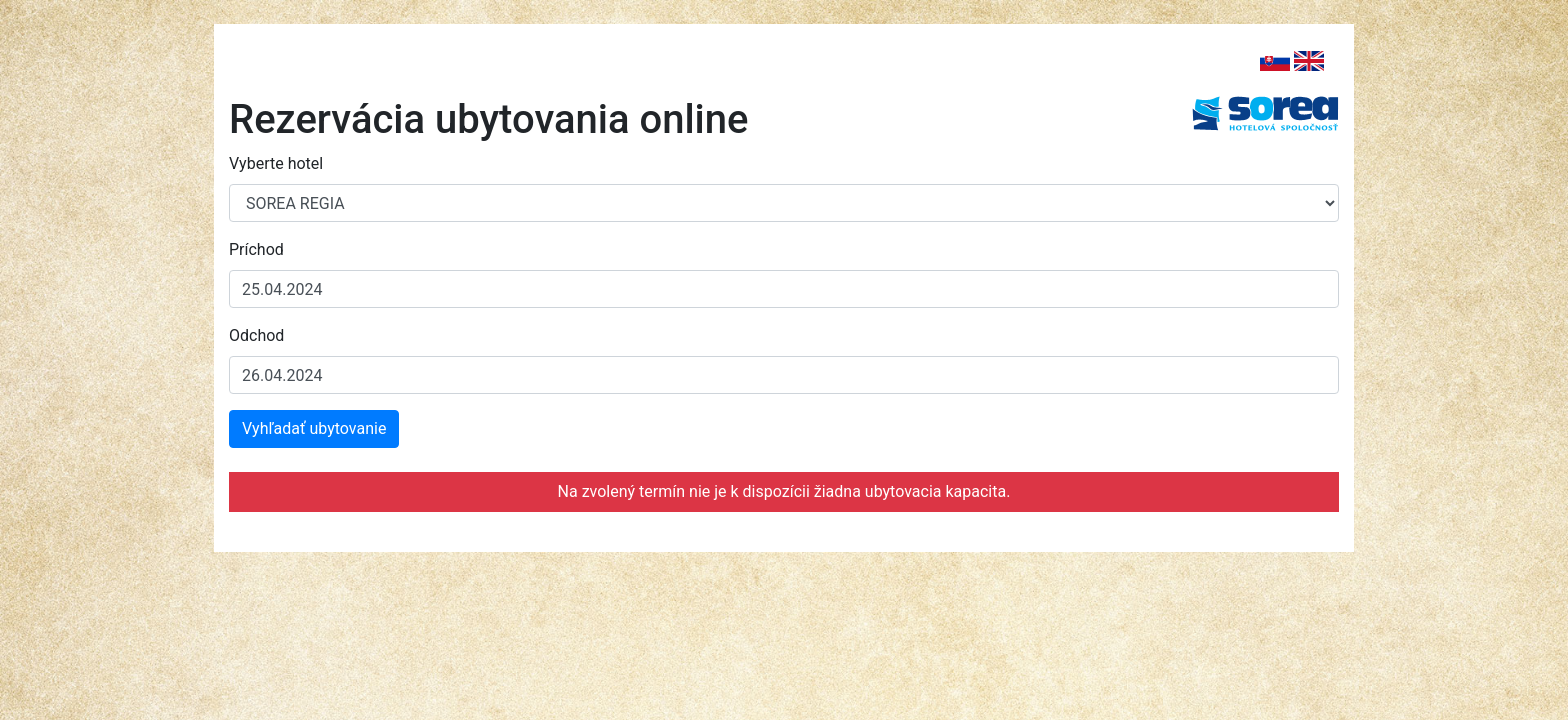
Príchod (256, 249)
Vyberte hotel (276, 163)
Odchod (256, 335)
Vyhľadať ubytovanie (314, 428)
